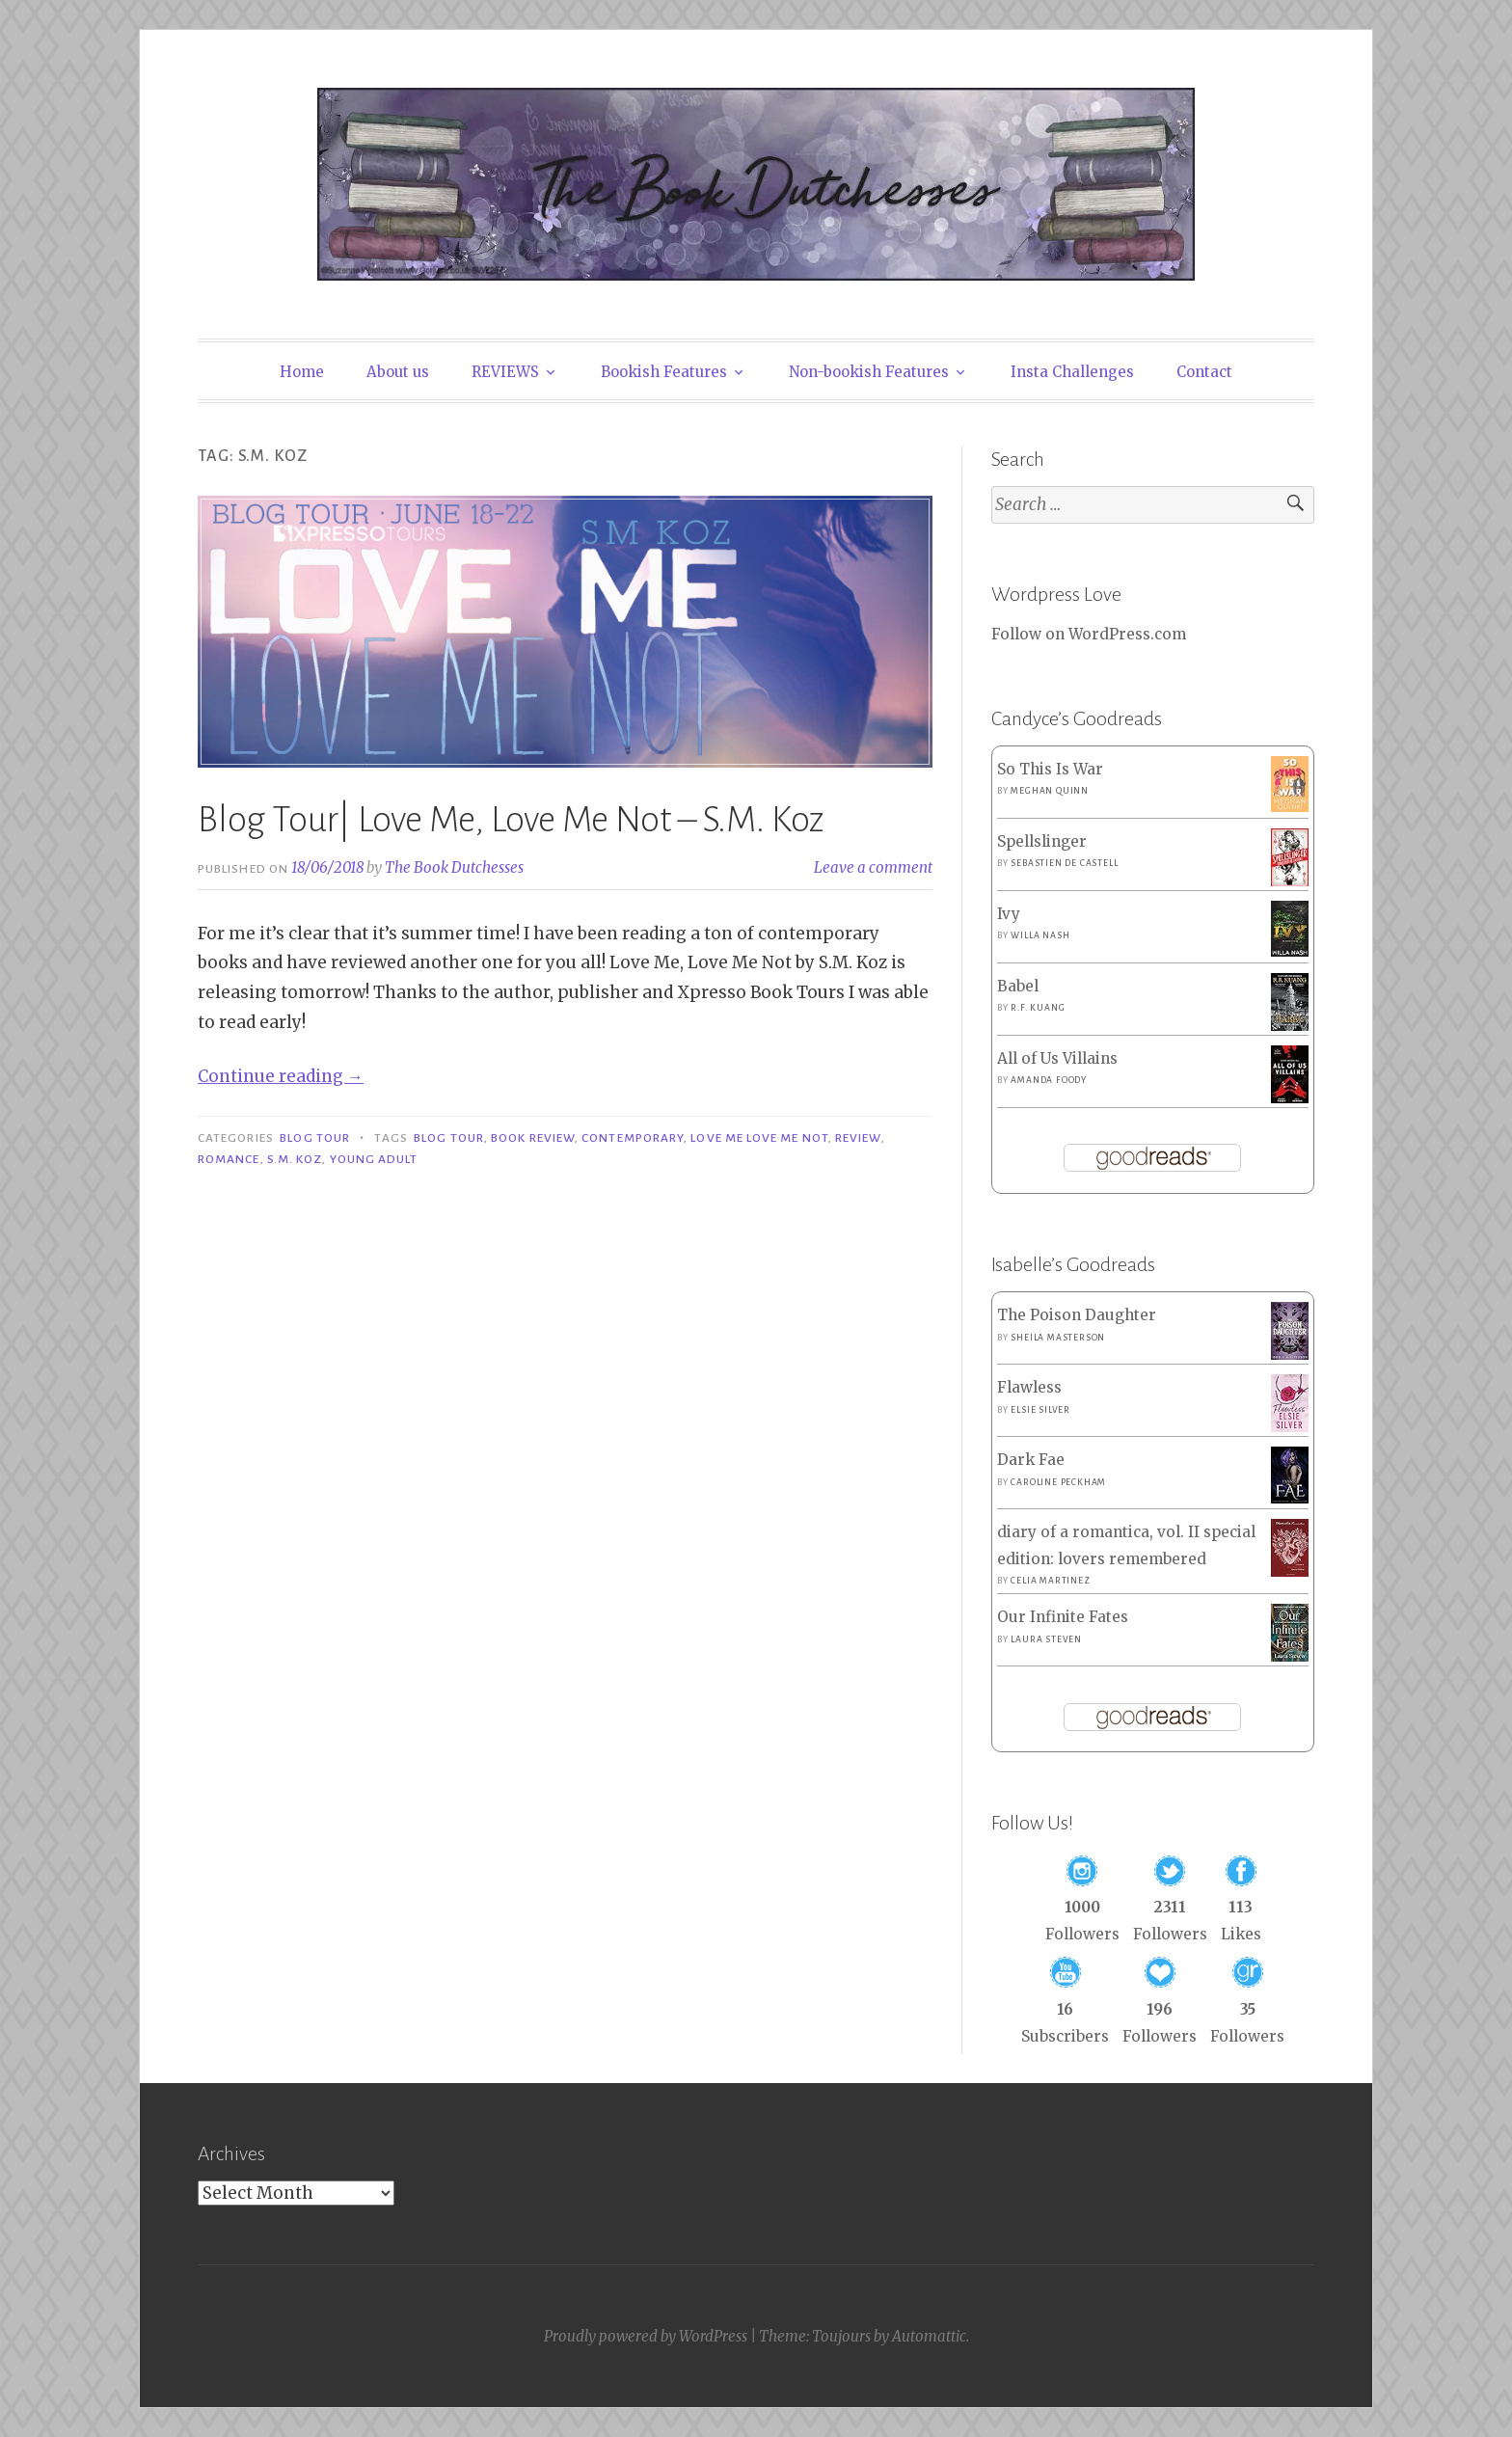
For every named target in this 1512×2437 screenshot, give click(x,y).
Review (857, 1138)
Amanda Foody (1049, 1080)
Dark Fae (1031, 1459)
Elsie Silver (1040, 1410)
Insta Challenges (1072, 372)
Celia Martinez (1050, 1580)
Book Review (533, 1138)
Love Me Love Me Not (759, 1138)
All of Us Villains (1057, 1058)
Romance (229, 1159)
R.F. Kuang (1038, 1008)
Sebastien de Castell (1064, 863)
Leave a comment (873, 867)
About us (397, 372)
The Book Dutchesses (454, 867)
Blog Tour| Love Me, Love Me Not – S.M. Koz (511, 819)
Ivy (1008, 914)
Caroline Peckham (1058, 1482)
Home (302, 372)
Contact (1204, 372)
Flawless (1029, 1387)
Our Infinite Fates (1062, 1617)
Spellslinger (1042, 841)
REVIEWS (505, 372)
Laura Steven (1046, 1639)
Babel (1018, 986)
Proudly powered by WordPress (645, 2336)
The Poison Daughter (1076, 1315)
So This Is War (1050, 769)
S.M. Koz (295, 1159)
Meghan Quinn (1050, 791)
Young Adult (374, 1159)
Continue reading (281, 1076)
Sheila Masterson (1058, 1337)
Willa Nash (1040, 935)
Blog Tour (315, 1138)
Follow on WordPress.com (1088, 634)
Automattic (929, 2336)
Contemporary (632, 1138)
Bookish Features (664, 372)
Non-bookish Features (869, 372)
